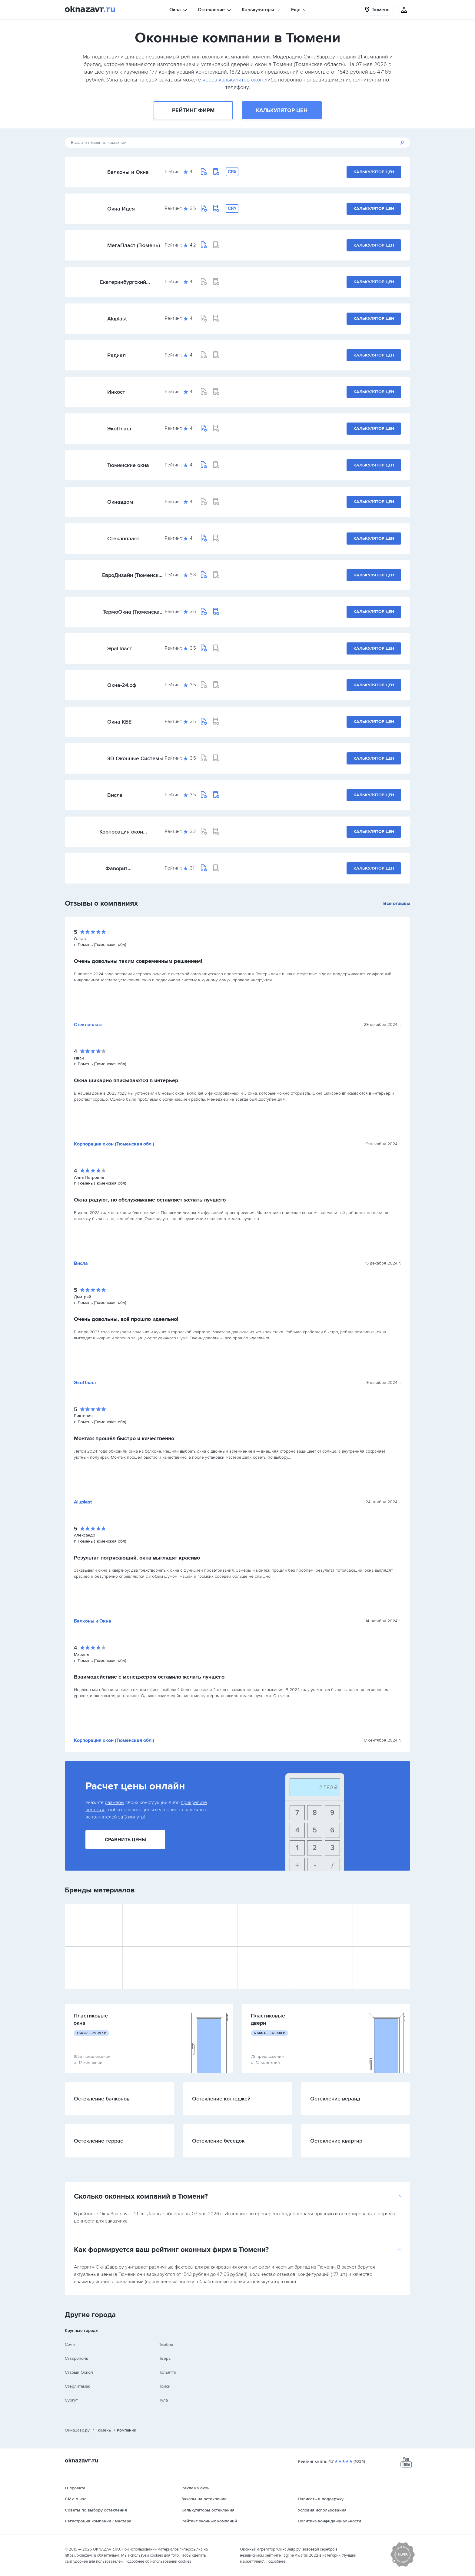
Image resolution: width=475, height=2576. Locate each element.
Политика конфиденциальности (329, 2521)
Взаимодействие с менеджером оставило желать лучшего (149, 1676)
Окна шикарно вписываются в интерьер (126, 1080)
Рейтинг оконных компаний (209, 2521)
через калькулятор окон (232, 79)
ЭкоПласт (119, 428)
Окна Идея (121, 208)
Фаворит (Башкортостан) (124, 868)
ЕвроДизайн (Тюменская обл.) (133, 575)
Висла (115, 795)
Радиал (116, 355)
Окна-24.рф (121, 685)
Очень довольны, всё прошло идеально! (126, 1319)
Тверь (165, 2358)
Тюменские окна (128, 465)
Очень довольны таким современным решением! (138, 961)
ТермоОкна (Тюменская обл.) (133, 612)
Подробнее (275, 2561)
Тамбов (166, 2344)
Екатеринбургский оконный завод (123, 282)
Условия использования (322, 2510)
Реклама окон (195, 2488)
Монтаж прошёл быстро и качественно (124, 1438)
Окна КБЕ (119, 721)
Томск (164, 2386)
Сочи (70, 2344)
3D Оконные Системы (135, 758)
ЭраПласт (119, 648)
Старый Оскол (79, 2372)
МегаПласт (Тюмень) (133, 245)
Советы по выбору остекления (96, 2510)
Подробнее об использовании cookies (158, 2561)
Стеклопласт (123, 538)
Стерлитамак (77, 2386)
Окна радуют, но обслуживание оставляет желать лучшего (150, 1199)
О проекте (75, 2488)
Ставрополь (76, 2358)
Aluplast (117, 318)
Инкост (116, 392)
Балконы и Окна (128, 172)
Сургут (71, 2400)
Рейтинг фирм (193, 110)
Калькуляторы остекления (207, 2510)
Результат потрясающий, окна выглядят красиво (137, 1557)
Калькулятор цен (281, 110)
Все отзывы (396, 903)
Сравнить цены (125, 1840)
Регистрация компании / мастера (98, 2521)
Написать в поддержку (321, 2498)
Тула (163, 2400)
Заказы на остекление (204, 2498)
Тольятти (167, 2372)
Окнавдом (120, 502)
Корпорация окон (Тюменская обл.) (121, 831)
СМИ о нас (75, 2498)
